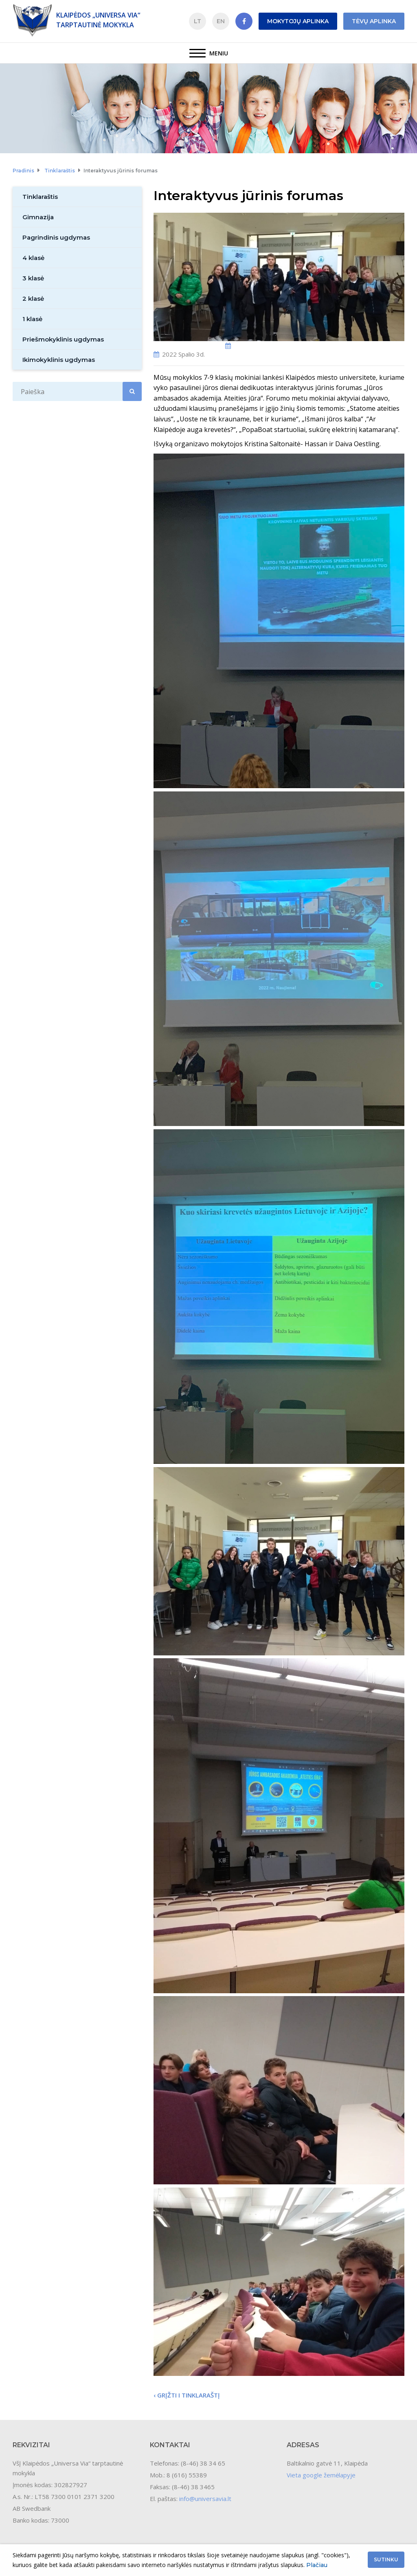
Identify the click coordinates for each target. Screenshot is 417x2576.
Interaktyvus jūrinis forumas (120, 170)
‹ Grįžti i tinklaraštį (187, 2395)
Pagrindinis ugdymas (56, 237)
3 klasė (33, 278)
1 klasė (32, 319)
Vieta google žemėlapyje (321, 2475)
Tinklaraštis (59, 170)
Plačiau (316, 2565)
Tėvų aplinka (374, 21)
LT (197, 21)
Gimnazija (38, 217)
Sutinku (386, 2559)
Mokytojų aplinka (298, 21)
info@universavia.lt (205, 2498)
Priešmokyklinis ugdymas (63, 339)
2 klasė (33, 298)
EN (221, 21)
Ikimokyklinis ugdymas (58, 360)
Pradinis (23, 170)
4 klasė (33, 258)
